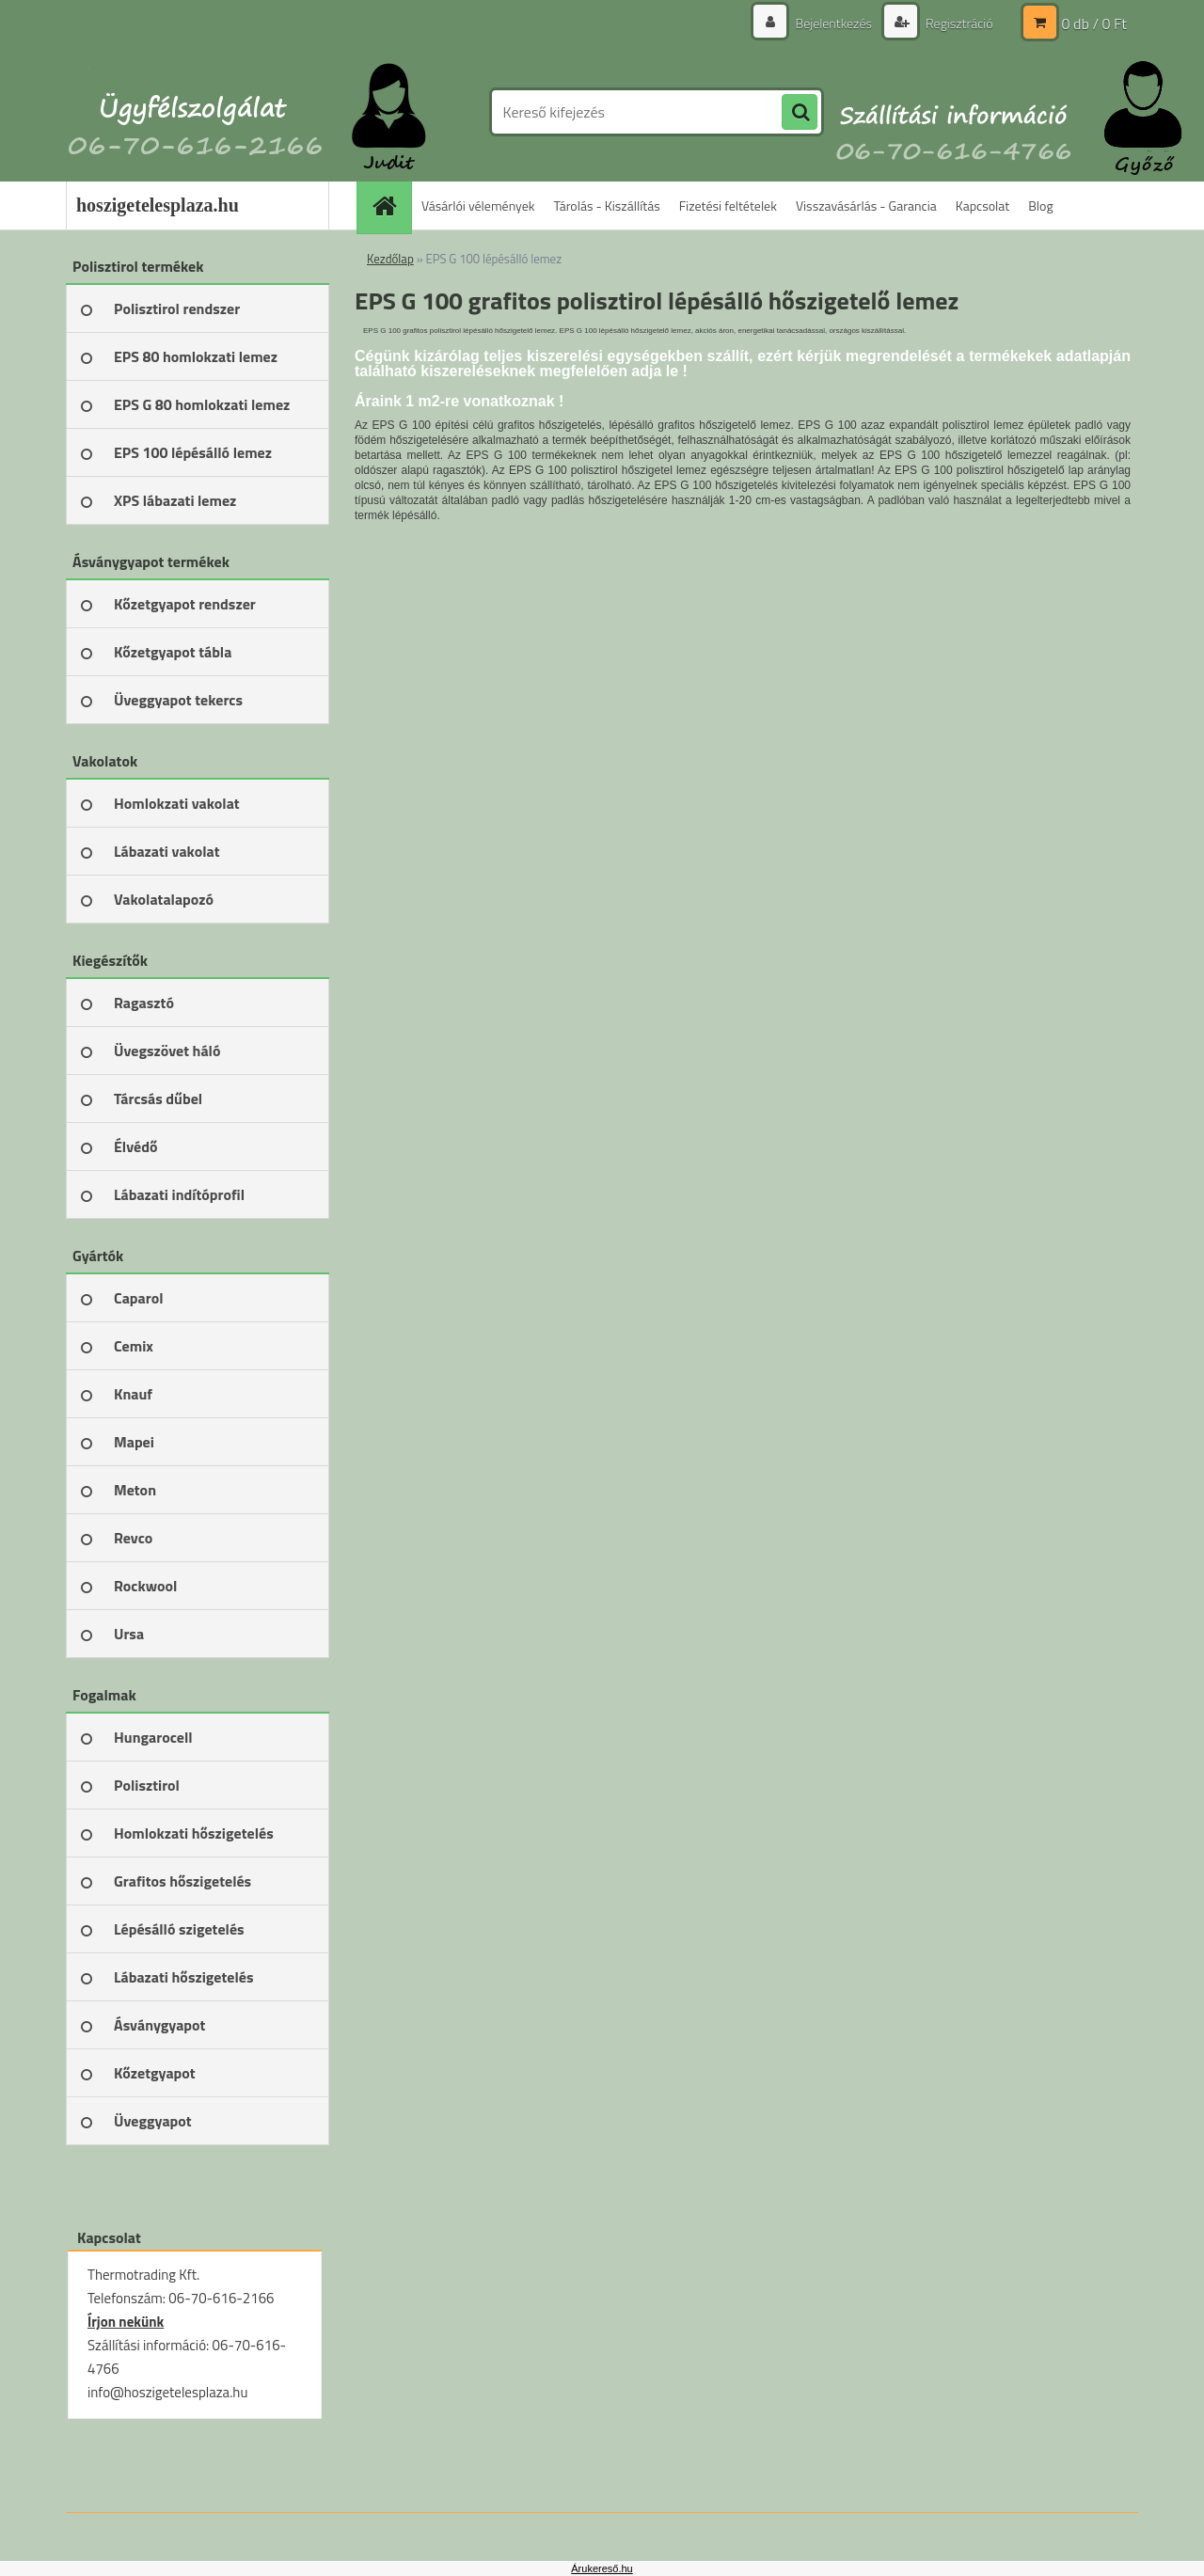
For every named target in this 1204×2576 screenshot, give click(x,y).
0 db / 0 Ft (1094, 23)
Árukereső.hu (601, 2568)
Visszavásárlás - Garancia (866, 205)
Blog (1040, 205)
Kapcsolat (983, 205)
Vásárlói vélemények (478, 205)
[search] (799, 113)
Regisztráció (958, 23)
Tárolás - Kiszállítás (607, 205)
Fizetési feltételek (728, 205)
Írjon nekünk (125, 2321)
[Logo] (195, 112)
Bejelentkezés (833, 23)
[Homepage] (390, 205)
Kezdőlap (390, 258)
